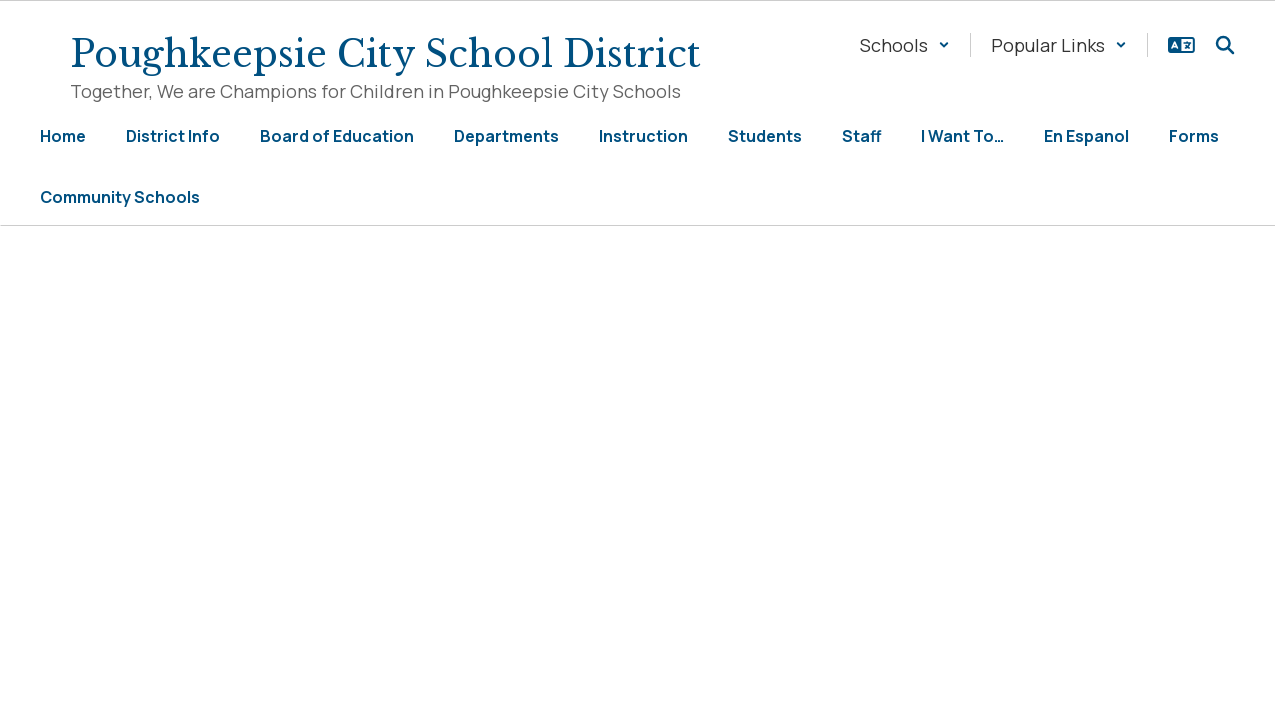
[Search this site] (1225, 45)
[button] (905, 45)
